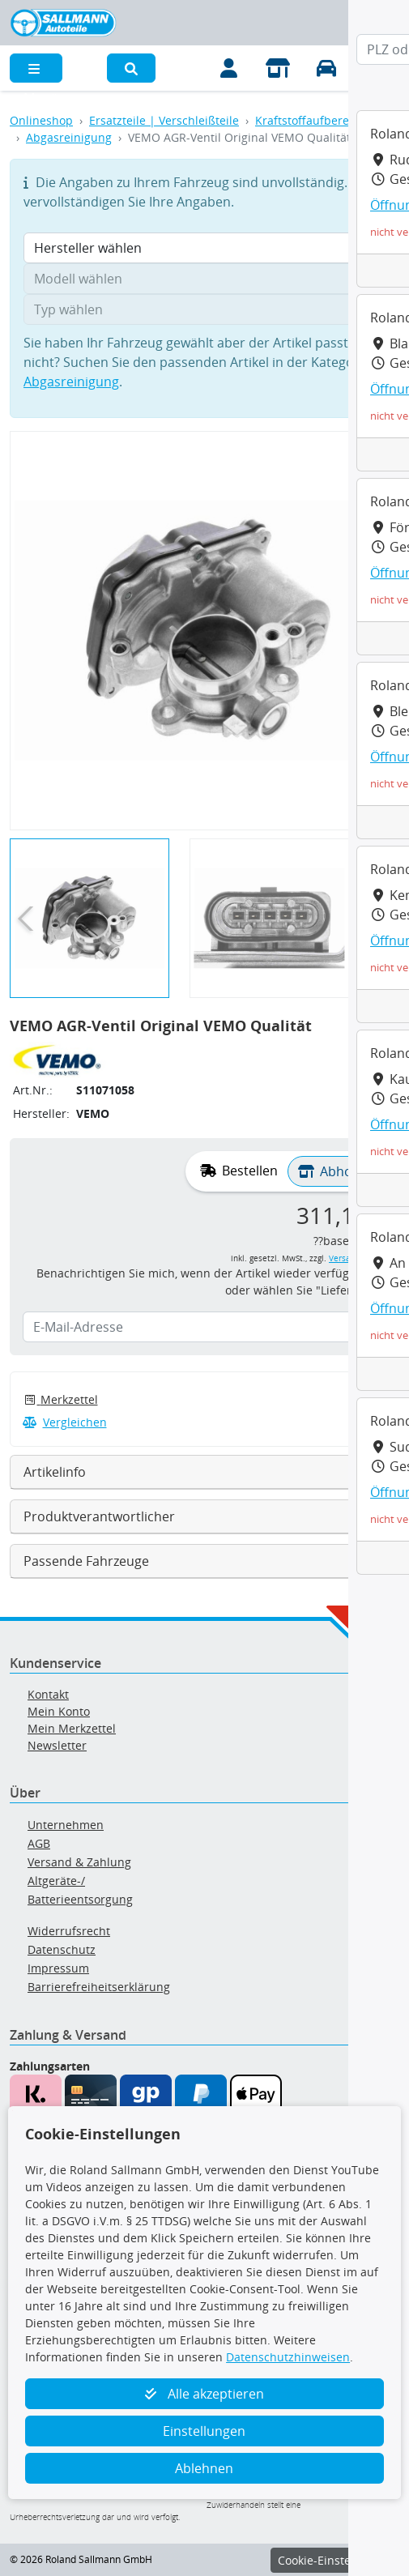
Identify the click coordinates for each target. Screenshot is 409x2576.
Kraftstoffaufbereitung (316, 120)
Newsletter (57, 1745)
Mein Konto (59, 1711)
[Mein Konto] (229, 68)
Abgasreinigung (69, 137)
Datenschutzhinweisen (288, 2357)
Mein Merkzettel (72, 1728)
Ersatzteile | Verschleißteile (164, 120)
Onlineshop (41, 120)
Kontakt (48, 1694)
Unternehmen (66, 1824)
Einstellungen (204, 2431)
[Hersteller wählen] (204, 247)
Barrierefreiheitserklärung (99, 1986)
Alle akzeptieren (204, 2394)
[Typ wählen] (204, 309)
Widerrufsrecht (69, 1930)
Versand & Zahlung (79, 1862)
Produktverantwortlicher (99, 1516)
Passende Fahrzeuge (86, 1561)
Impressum (58, 1968)
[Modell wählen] (204, 278)
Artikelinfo (54, 1472)
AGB (39, 1843)
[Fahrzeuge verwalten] (326, 68)
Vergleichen (65, 1422)
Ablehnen (204, 2468)
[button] (131, 68)
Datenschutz (62, 1949)
